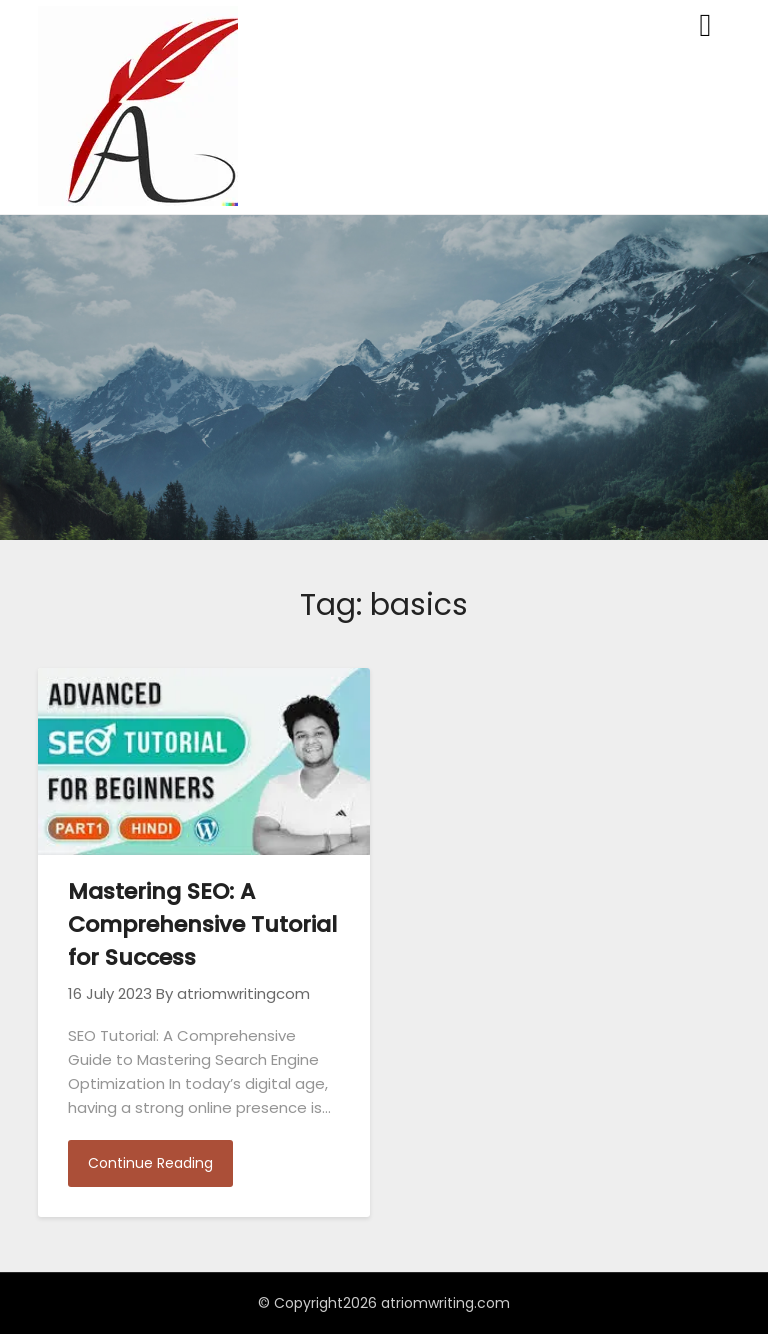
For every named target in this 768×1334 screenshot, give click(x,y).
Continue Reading (150, 1163)
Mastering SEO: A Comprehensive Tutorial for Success (202, 924)
